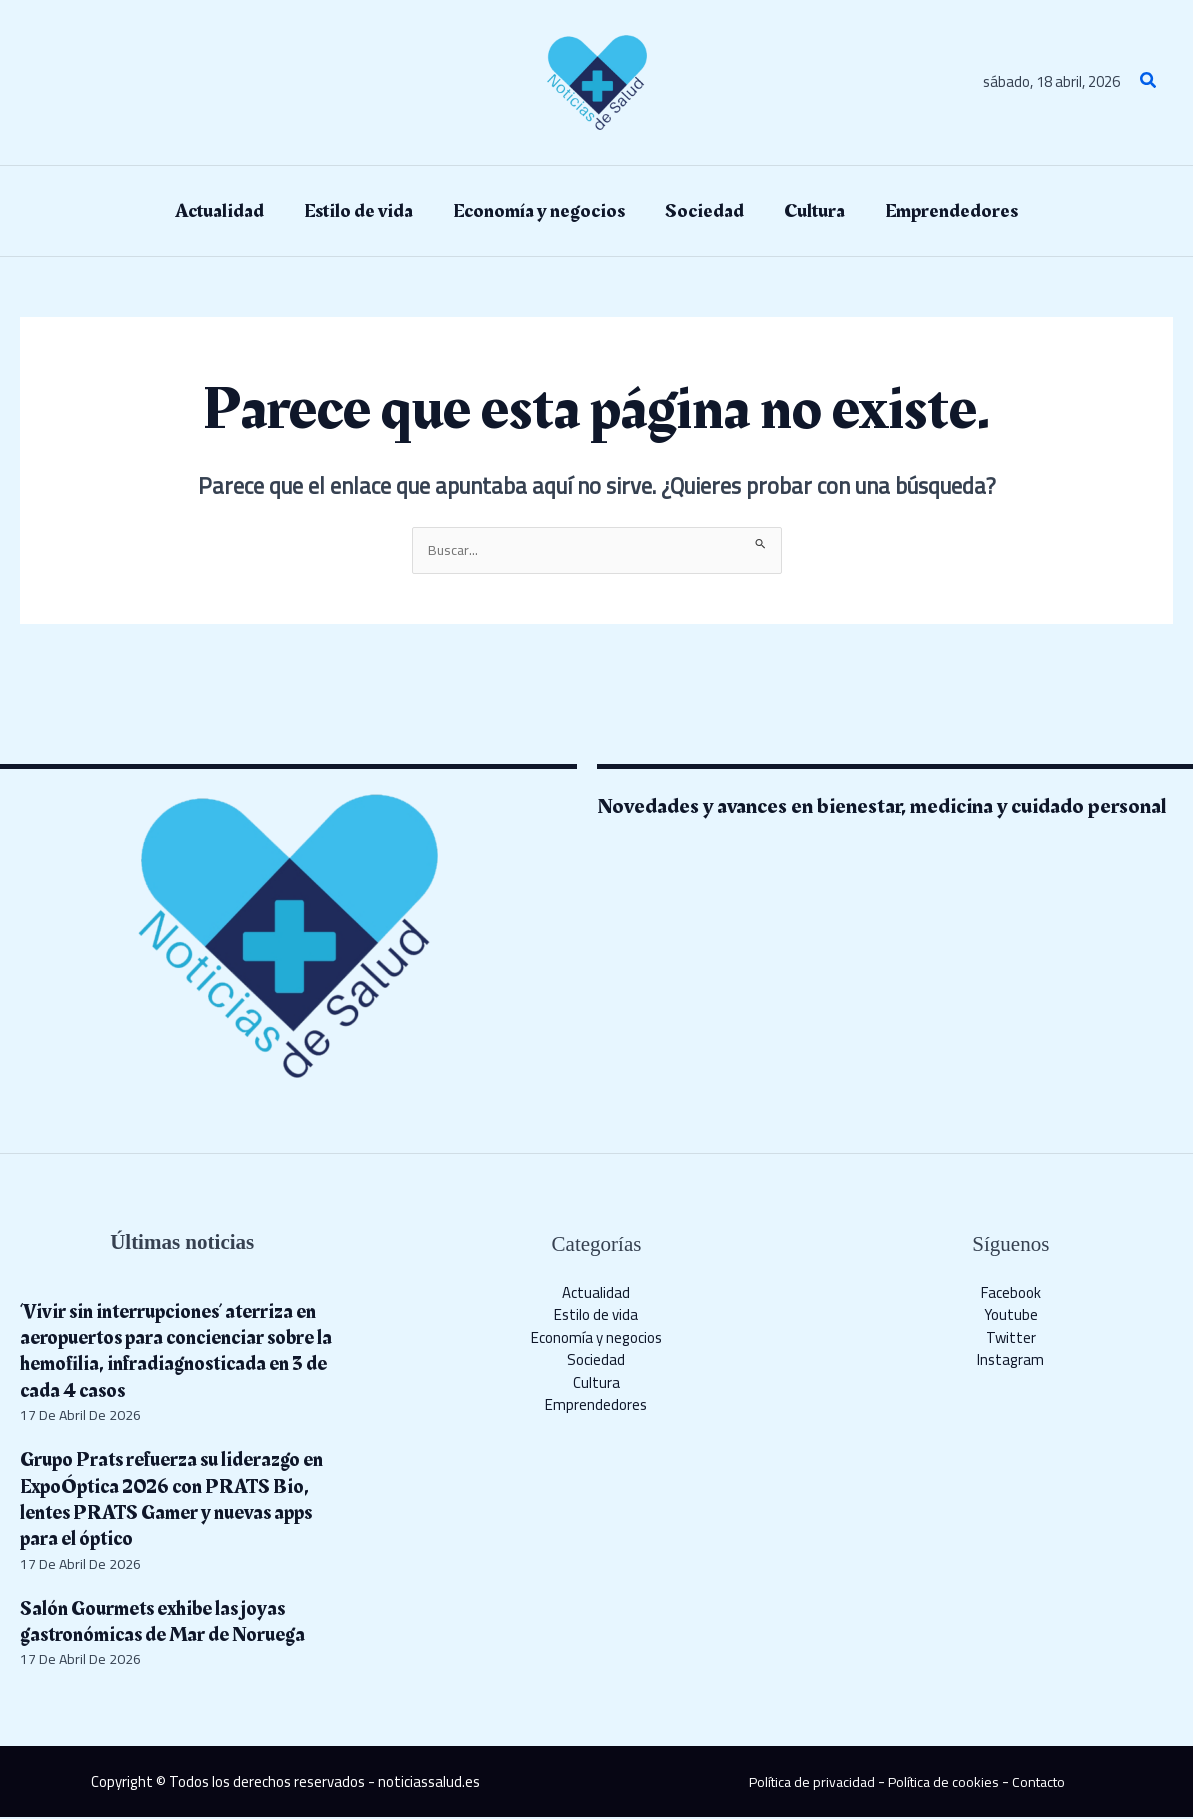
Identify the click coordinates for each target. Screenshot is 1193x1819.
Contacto (1045, 1783)
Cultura (596, 1383)
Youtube (1011, 1316)
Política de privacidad (806, 1783)
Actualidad (596, 1293)
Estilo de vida (596, 1316)
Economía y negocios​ (596, 1338)
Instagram (1010, 1361)
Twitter (1011, 1338)
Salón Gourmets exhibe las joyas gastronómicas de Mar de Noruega (175, 1622)
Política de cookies (944, 1783)
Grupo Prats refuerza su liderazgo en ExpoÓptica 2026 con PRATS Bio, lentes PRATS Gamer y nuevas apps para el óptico (175, 1501)
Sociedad (596, 1361)
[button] (1149, 82)
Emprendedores (596, 1406)
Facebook (1011, 1293)
